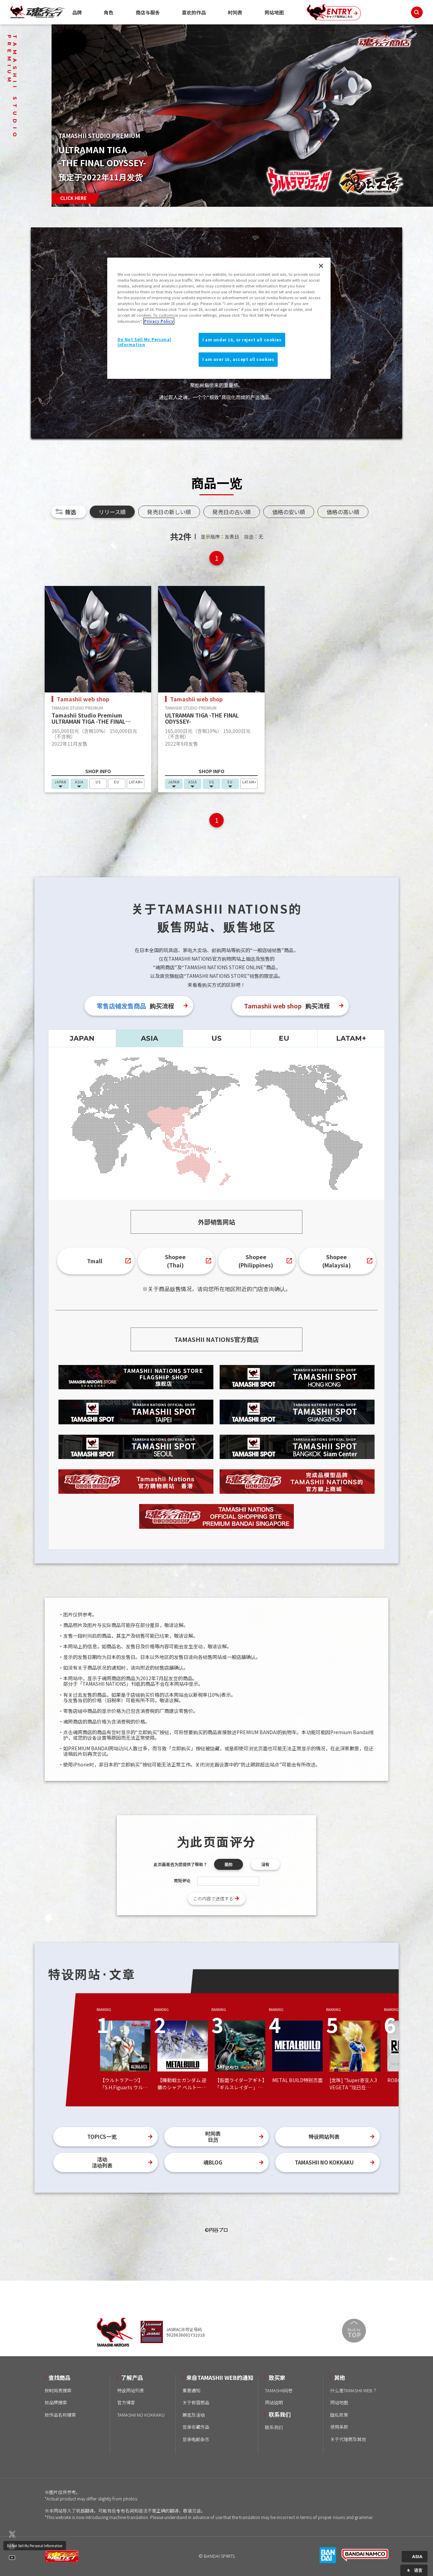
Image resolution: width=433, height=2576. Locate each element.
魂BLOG (212, 2162)
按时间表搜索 (58, 2390)
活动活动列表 (102, 2162)
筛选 (70, 512)
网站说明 (274, 2402)
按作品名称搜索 (60, 2414)
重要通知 (191, 2390)
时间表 (235, 12)
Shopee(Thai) (175, 1261)
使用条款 (339, 2427)
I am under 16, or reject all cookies (241, 339)
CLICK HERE (73, 198)
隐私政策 (339, 2414)
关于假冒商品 (195, 2402)
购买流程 (135, 1005)
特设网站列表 (324, 2136)
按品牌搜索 (56, 2402)
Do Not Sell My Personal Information (35, 2545)
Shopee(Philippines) (255, 1261)
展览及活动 (193, 2414)
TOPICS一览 (101, 2136)
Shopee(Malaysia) (336, 1261)
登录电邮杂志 (195, 2439)
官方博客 (126, 2402)
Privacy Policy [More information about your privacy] (159, 321)
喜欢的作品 (194, 12)
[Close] (321, 265)
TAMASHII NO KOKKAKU (324, 2162)
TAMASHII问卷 (278, 2390)
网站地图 (274, 12)
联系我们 (274, 2427)
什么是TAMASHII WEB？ (353, 2390)
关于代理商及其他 (348, 2439)
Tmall (94, 1261)
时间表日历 (213, 2136)
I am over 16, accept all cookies (238, 359)
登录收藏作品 (195, 2427)
